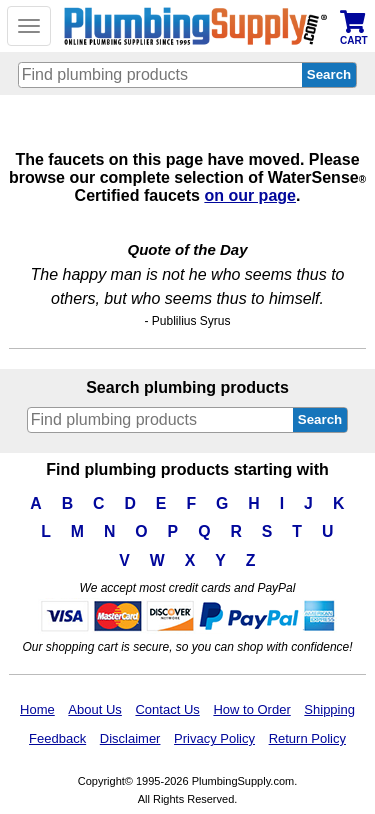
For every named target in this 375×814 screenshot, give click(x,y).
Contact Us (167, 709)
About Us (94, 709)
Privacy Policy (214, 738)
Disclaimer (130, 738)
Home (37, 709)
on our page (250, 195)
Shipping (329, 709)
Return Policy (307, 738)
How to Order (251, 709)
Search (320, 419)
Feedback (57, 738)
